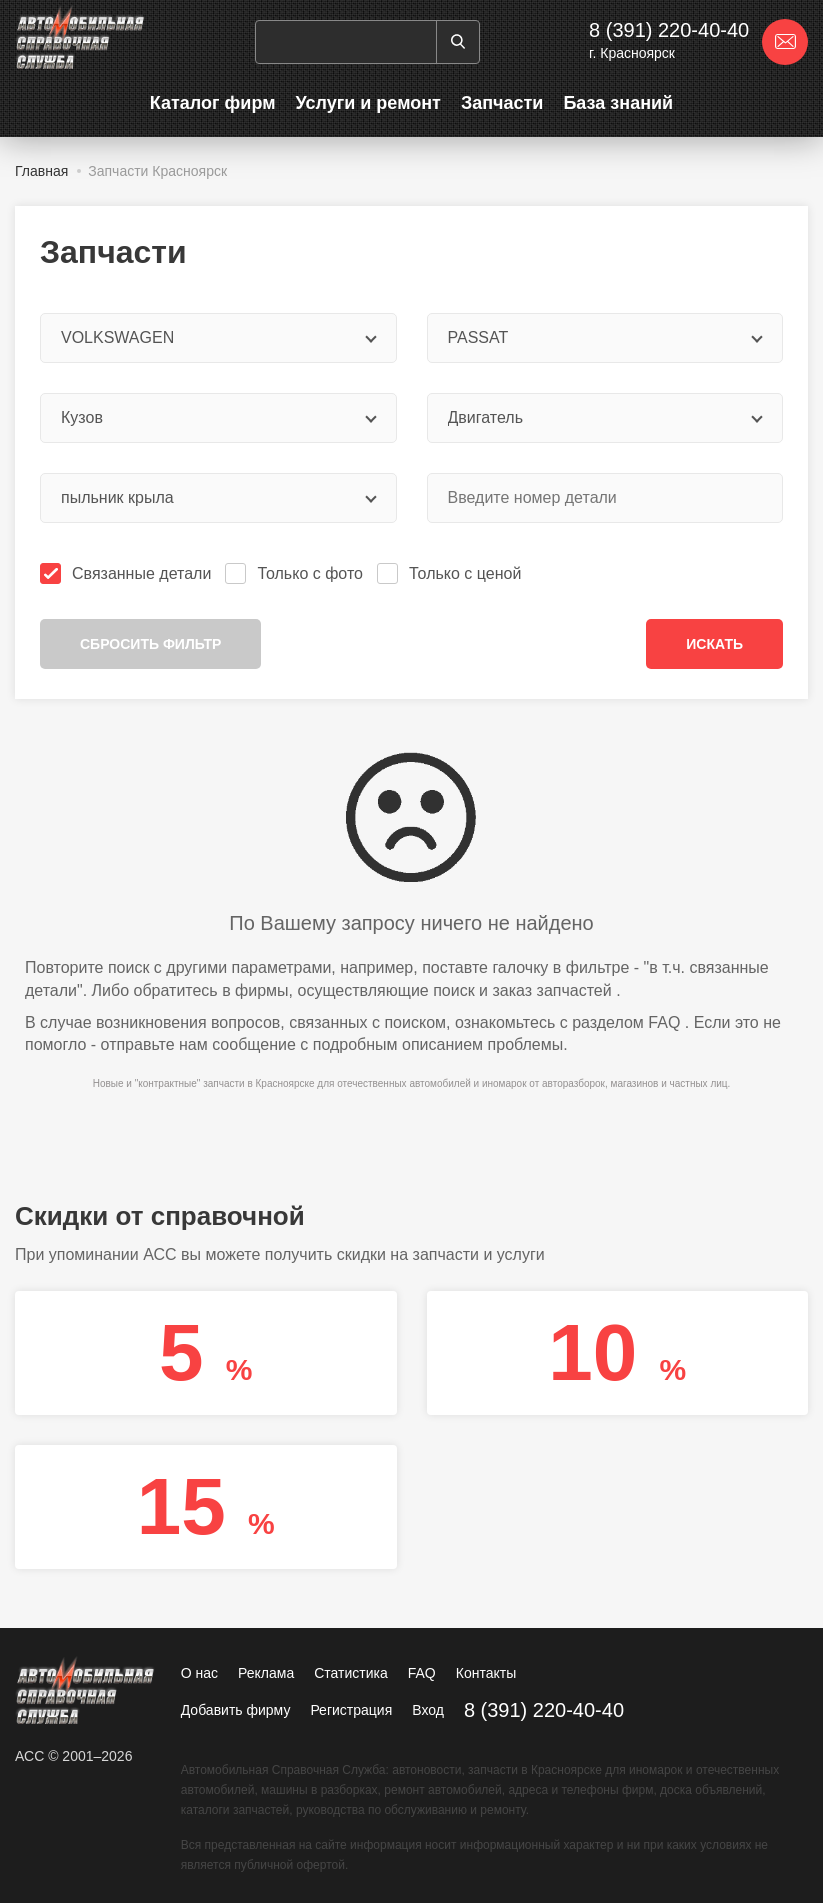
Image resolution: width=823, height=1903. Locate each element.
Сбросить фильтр (150, 644)
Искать (714, 644)
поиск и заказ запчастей (522, 990)
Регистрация (351, 1710)
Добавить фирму (236, 1710)
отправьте (138, 1044)
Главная (41, 171)
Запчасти (502, 103)
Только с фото (295, 573)
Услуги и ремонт (367, 103)
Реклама (266, 1673)
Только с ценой (451, 573)
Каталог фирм (213, 103)
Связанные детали (127, 573)
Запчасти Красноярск (157, 171)
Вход (428, 1710)
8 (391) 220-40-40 (669, 30)
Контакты (486, 1673)
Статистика (351, 1673)
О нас (199, 1673)
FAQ (664, 1022)
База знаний (618, 103)
